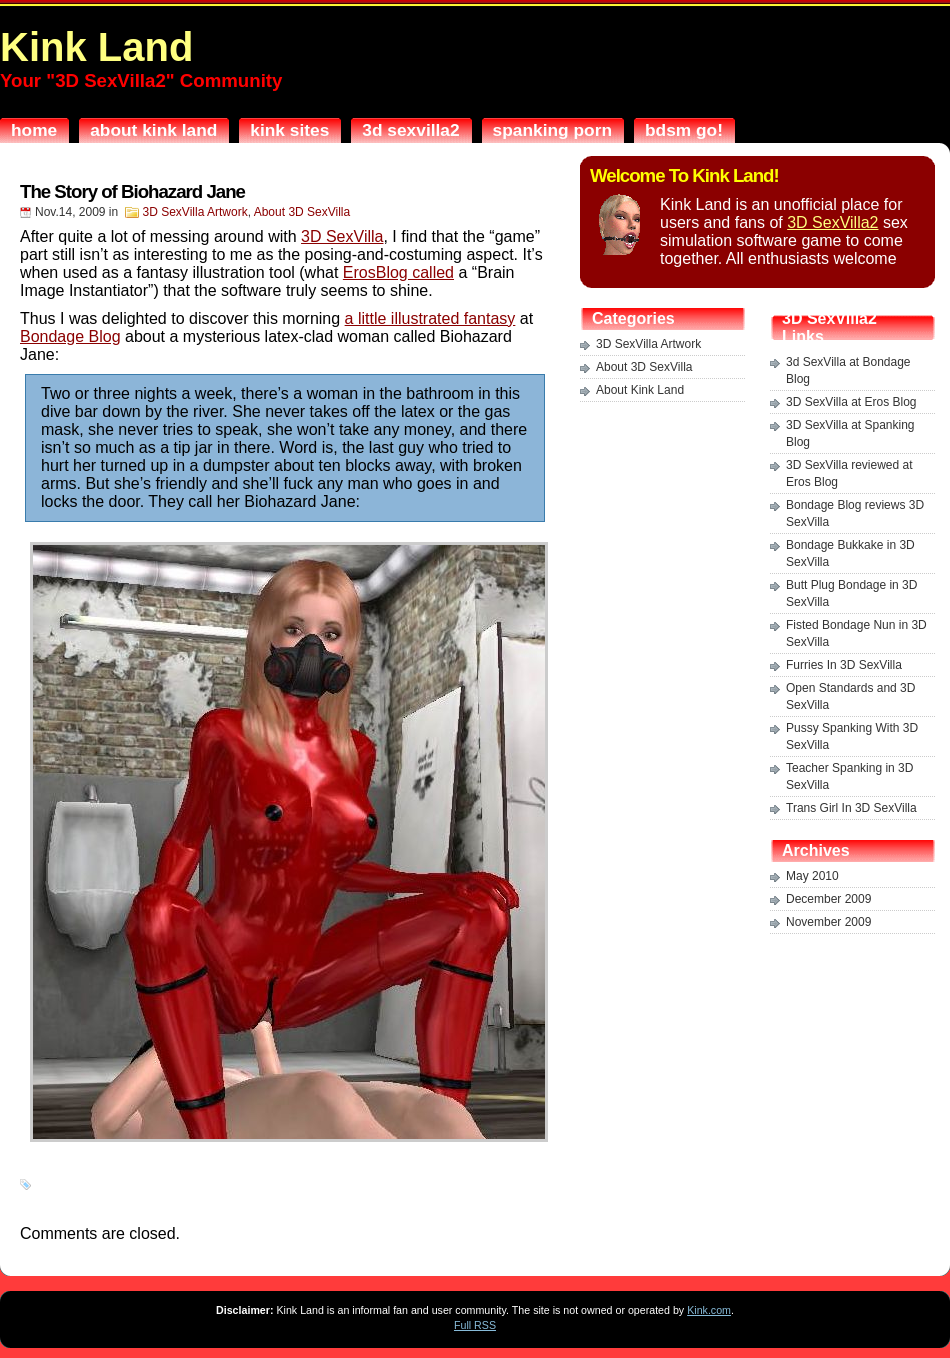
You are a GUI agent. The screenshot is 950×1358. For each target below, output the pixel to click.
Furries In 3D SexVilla (844, 665)
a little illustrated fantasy (430, 318)
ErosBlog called (398, 272)
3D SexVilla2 (832, 222)
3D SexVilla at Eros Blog (851, 402)
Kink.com (709, 1310)
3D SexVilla (342, 236)
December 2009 (828, 899)
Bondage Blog (70, 336)
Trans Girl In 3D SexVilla (851, 808)
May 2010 (812, 876)
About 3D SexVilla (302, 212)
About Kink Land (640, 390)
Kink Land (96, 47)
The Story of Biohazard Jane (132, 191)
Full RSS (475, 1325)
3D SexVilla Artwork (195, 212)
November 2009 (828, 922)
